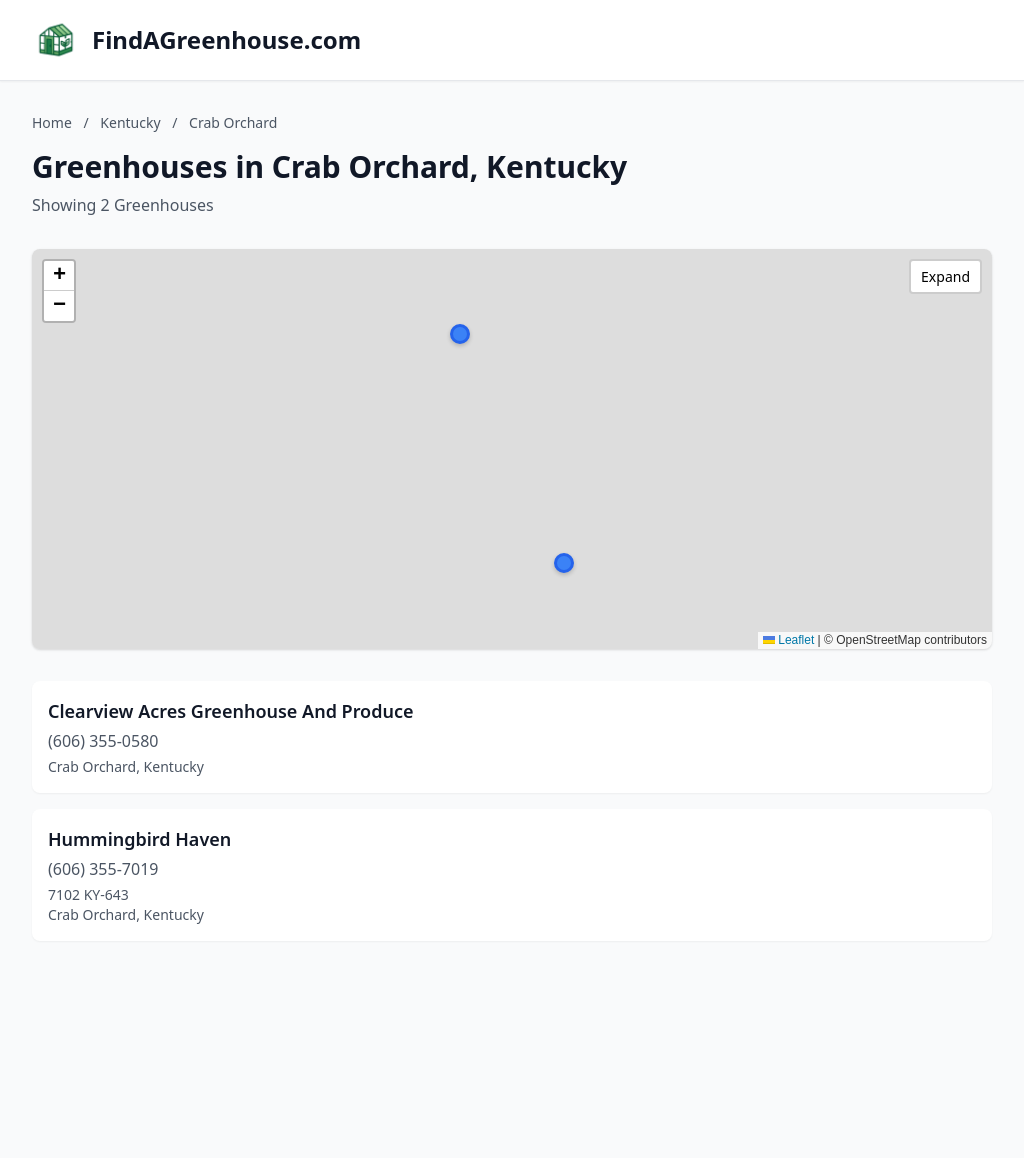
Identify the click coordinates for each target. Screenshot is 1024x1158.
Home (52, 122)
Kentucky (130, 122)
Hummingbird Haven (139, 839)
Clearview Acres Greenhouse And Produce (231, 711)
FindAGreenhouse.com (226, 40)
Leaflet (788, 640)
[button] (564, 563)
